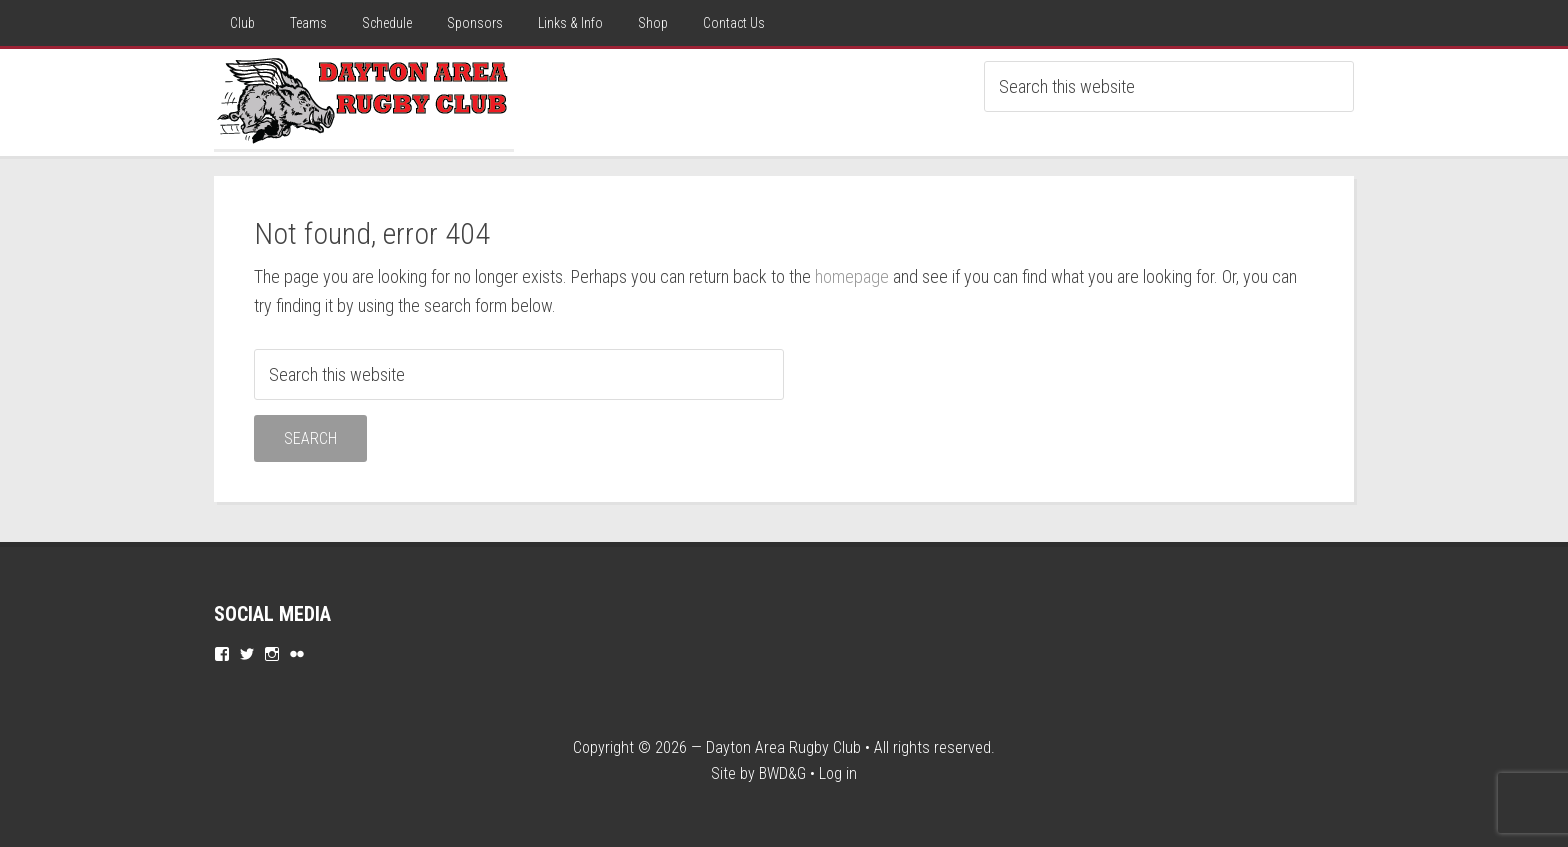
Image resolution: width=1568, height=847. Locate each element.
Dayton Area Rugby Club (783, 747)
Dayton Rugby (364, 99)
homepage (852, 276)
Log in (838, 773)
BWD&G (782, 773)
